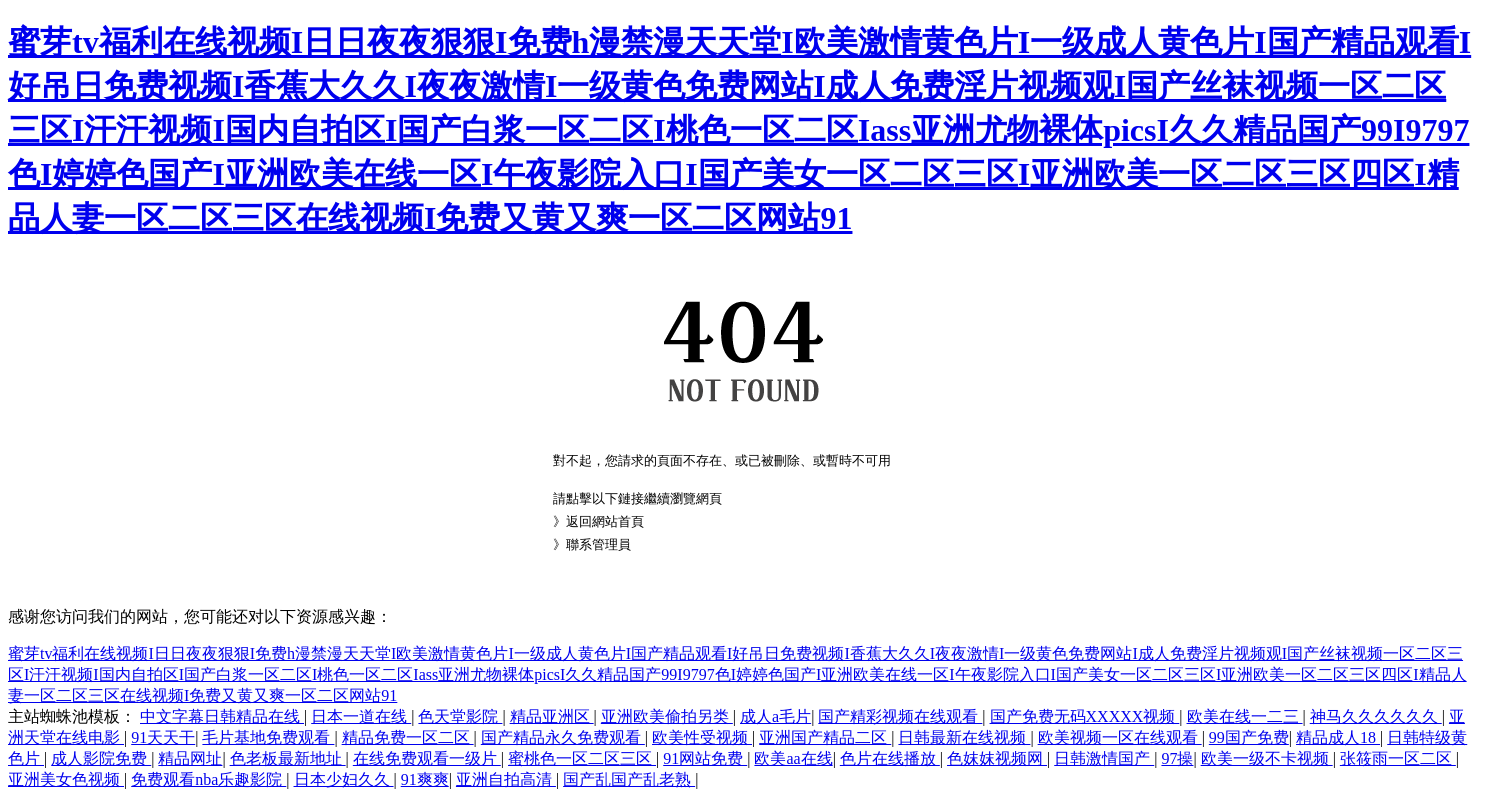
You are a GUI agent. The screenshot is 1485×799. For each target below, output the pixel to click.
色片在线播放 (890, 758)
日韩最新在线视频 (964, 737)
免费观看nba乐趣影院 (208, 779)
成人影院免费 (101, 758)
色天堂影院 (460, 716)
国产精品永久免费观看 (563, 737)
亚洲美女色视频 (66, 779)
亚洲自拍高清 (506, 779)
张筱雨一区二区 (1398, 758)
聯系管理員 (598, 544)
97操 (1177, 758)
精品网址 (190, 758)
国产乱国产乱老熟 (629, 779)
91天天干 (163, 737)
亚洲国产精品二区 (825, 737)
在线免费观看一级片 (427, 758)
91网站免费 (705, 758)
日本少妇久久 (344, 779)
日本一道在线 (361, 716)
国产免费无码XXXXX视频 (1085, 716)
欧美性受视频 (702, 737)
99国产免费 (1249, 737)
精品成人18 (1338, 737)
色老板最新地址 (288, 758)
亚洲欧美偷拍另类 (667, 716)
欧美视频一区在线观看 (1120, 737)
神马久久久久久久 (1376, 716)
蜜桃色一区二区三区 (582, 758)
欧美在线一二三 (1245, 716)
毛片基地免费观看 (268, 737)
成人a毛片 (775, 716)
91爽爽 (425, 779)
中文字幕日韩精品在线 (222, 716)
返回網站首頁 (605, 521)
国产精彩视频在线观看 (900, 716)
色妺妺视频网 (997, 758)
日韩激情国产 (1104, 758)
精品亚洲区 (552, 716)
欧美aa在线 (793, 758)
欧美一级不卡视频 (1267, 758)
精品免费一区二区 (408, 737)
